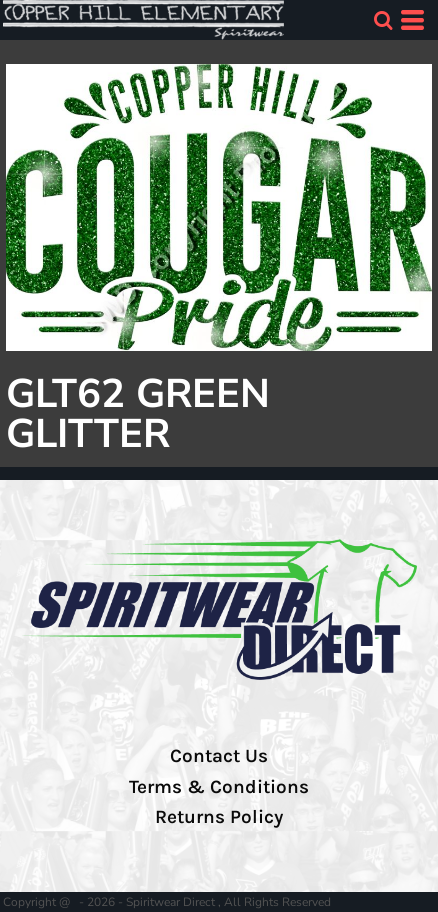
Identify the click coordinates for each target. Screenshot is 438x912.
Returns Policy (219, 817)
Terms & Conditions (219, 787)
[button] (383, 20)
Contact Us (219, 756)
